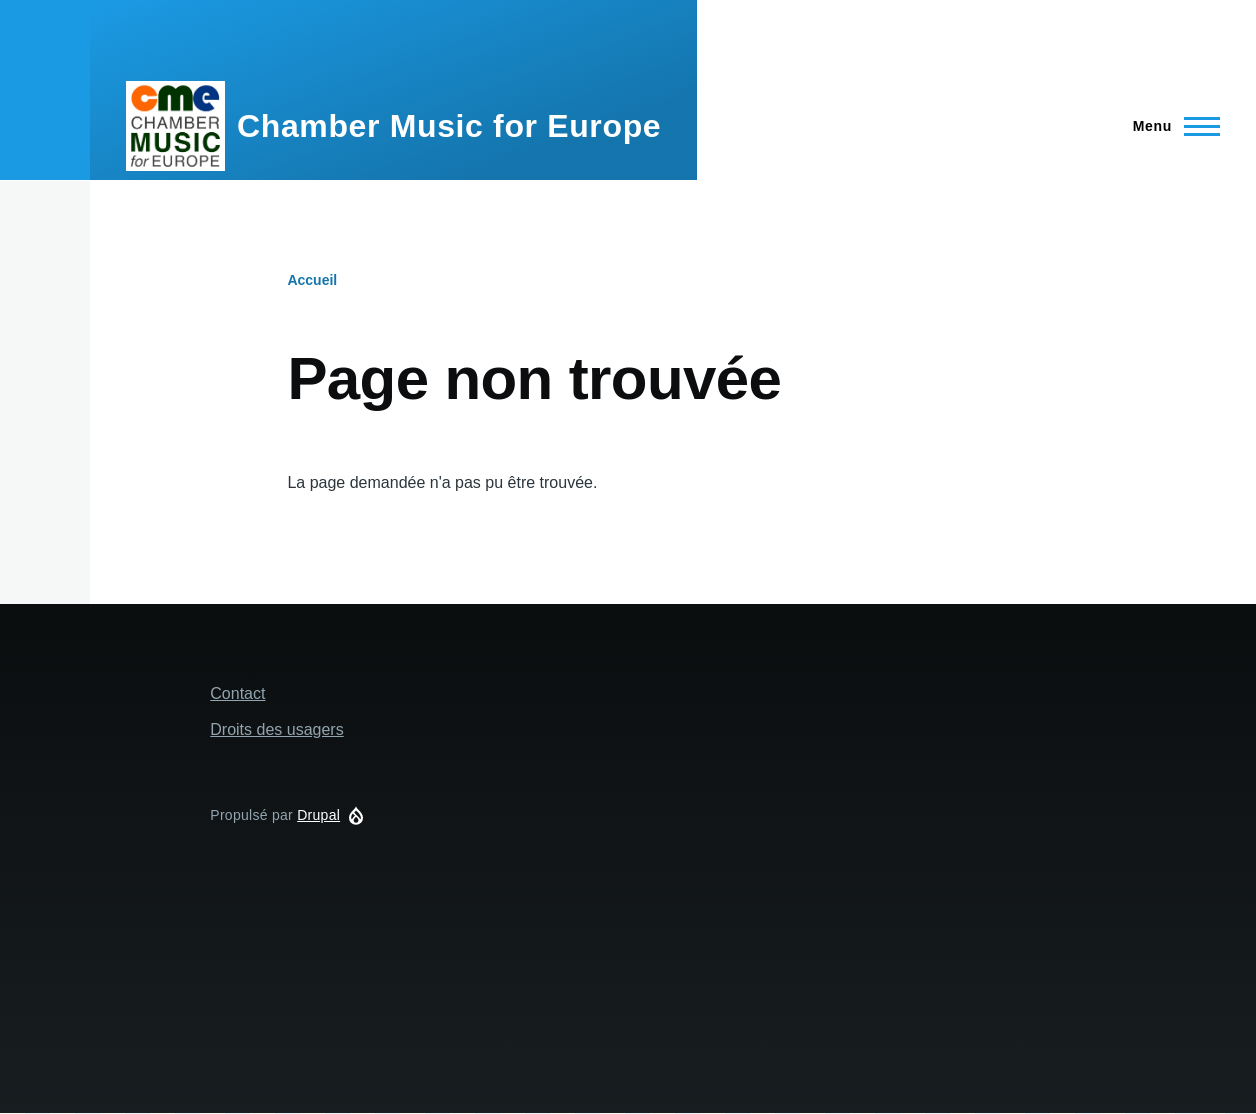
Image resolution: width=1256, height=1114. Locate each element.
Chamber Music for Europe (449, 126)
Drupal (318, 815)
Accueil (312, 280)
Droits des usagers (276, 729)
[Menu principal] (1170, 126)
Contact (237, 693)
